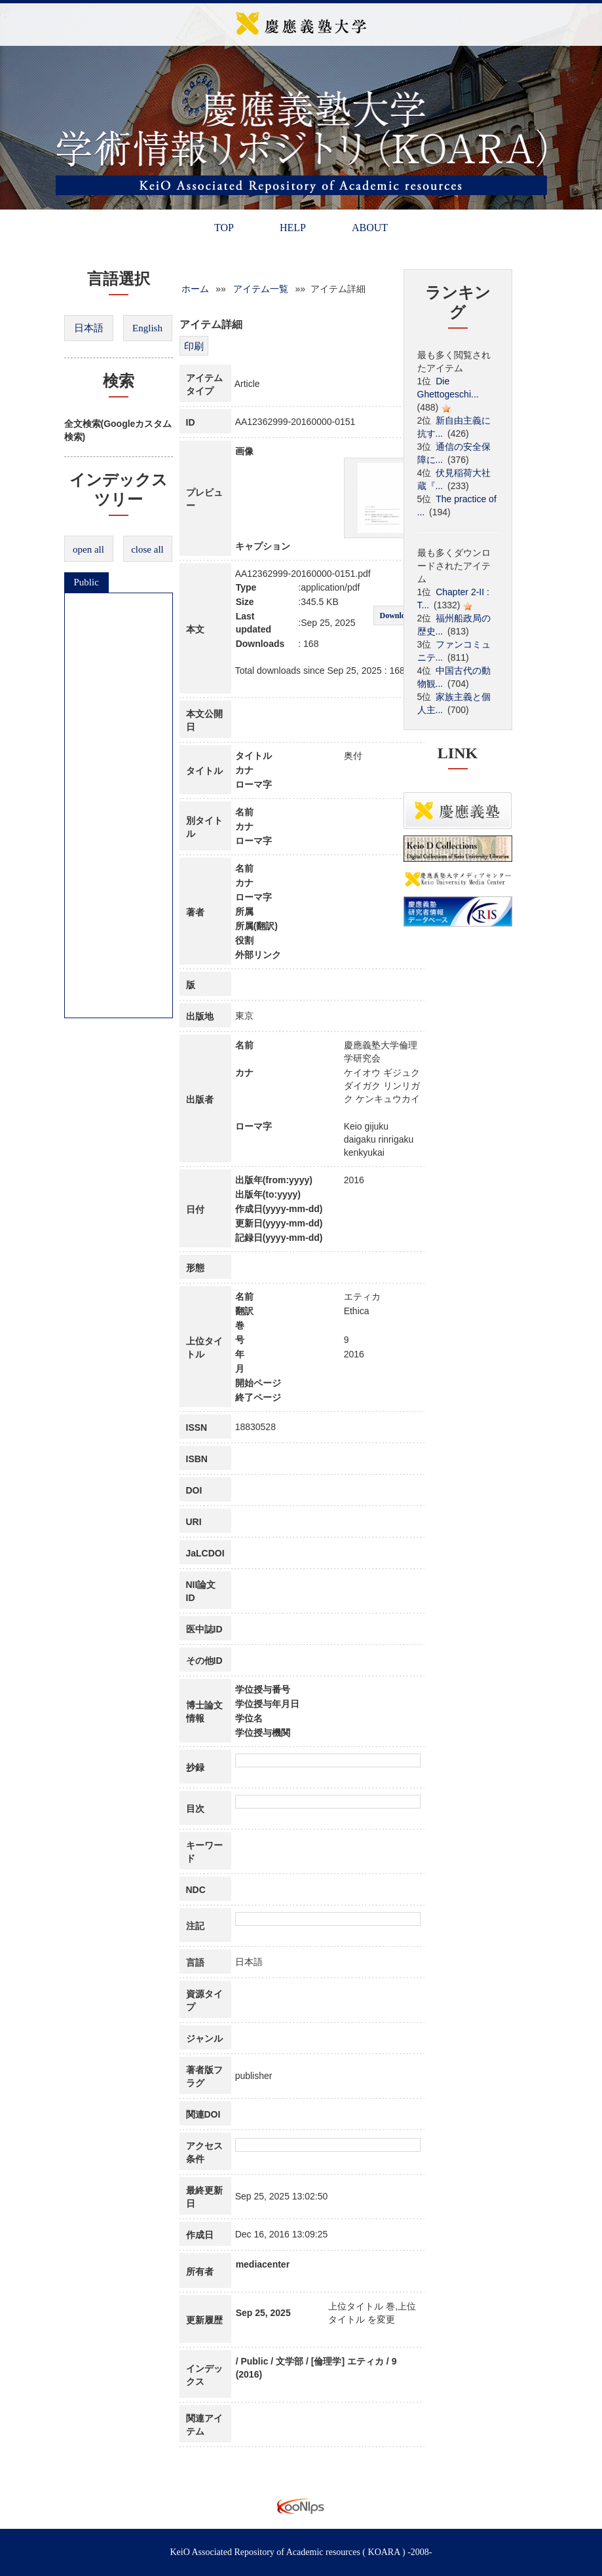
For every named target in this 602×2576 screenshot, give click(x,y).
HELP (293, 227)
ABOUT (370, 227)
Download (396, 615)
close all (147, 549)
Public (86, 582)
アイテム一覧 (260, 289)
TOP (224, 227)
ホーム (195, 289)
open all (88, 549)
